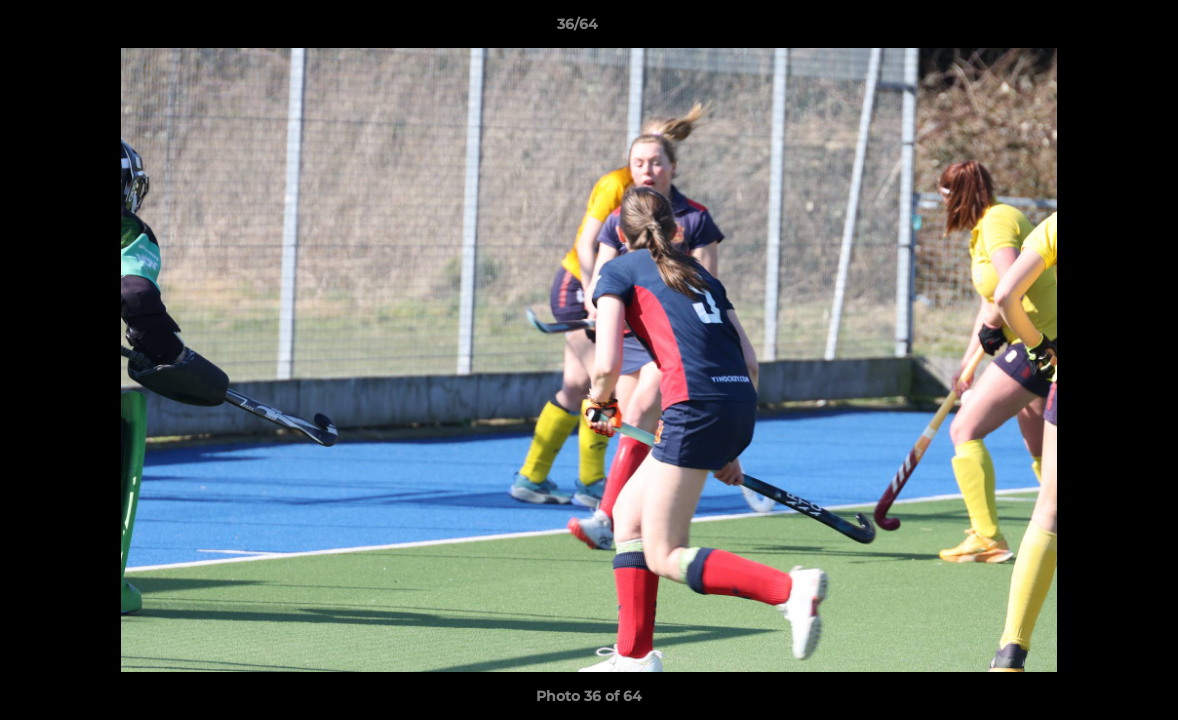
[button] (1094, 29)
